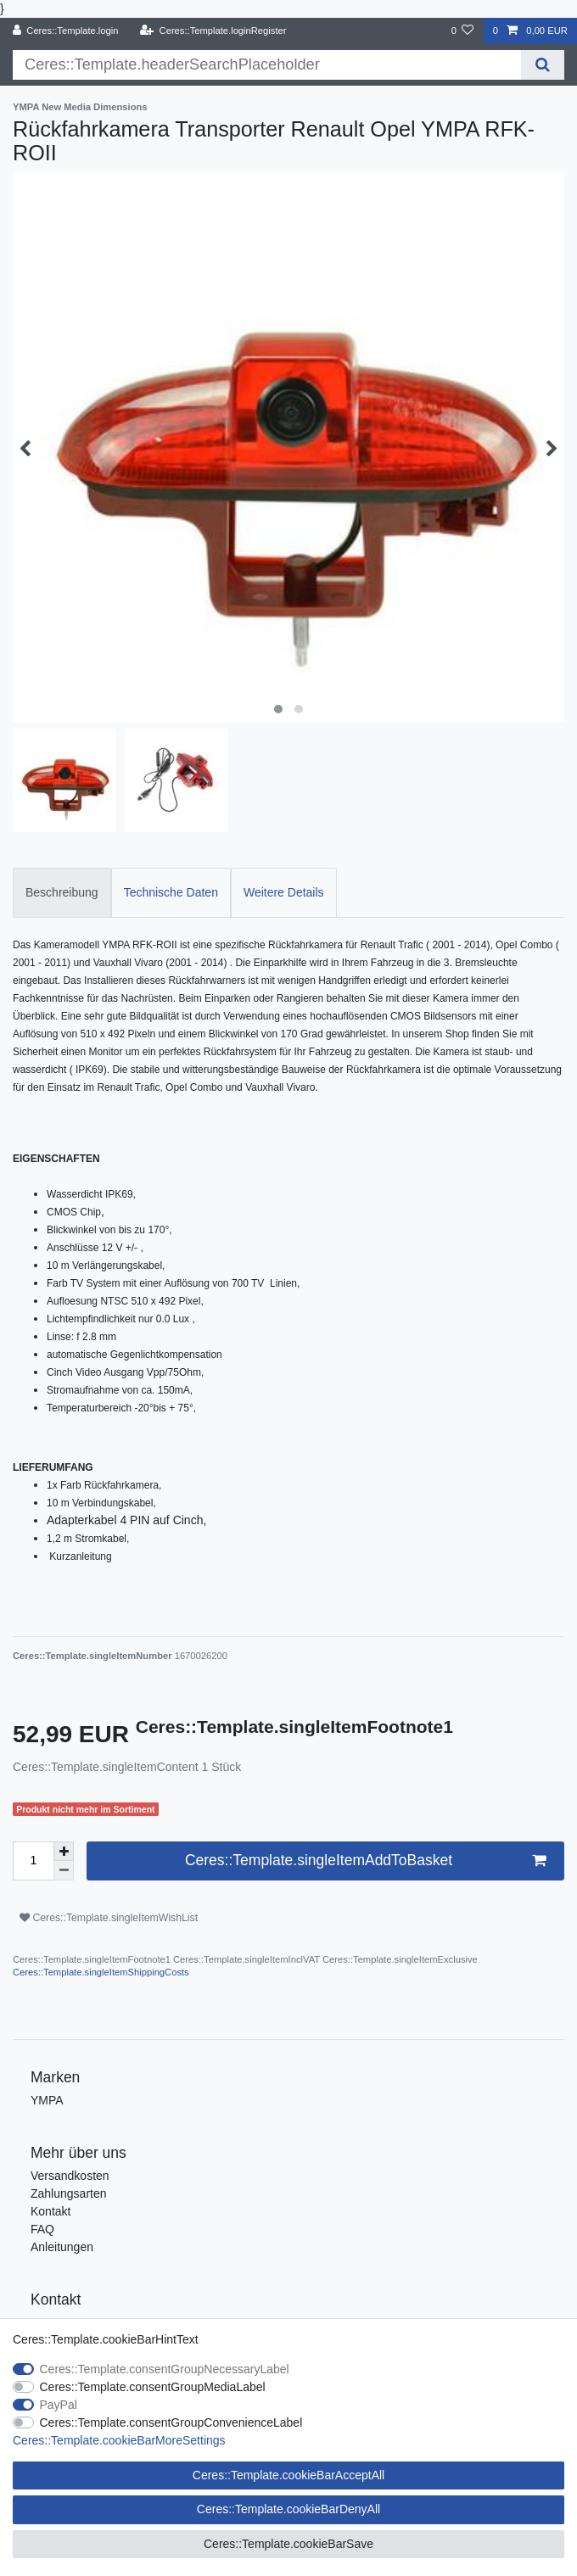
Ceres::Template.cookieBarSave (288, 2544)
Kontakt (50, 2211)
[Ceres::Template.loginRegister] (213, 31)
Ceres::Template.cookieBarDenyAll (288, 2509)
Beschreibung (61, 892)
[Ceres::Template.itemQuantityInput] (33, 1860)
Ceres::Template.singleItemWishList (109, 1918)
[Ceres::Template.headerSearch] (542, 65)
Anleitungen (62, 2247)
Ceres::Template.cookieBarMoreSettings (119, 2440)
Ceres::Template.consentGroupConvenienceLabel (171, 2422)
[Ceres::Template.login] (65, 31)
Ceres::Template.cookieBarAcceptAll (288, 2475)
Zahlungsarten (69, 2193)
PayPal (58, 2404)
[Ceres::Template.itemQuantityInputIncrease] (63, 1851)
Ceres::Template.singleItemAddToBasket (365, 1860)
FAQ (42, 2229)
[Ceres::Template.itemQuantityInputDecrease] (63, 1870)
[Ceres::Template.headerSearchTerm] (267, 65)
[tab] (62, 893)
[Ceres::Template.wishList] (462, 31)
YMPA (47, 2100)
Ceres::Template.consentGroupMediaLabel (153, 2387)
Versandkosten (70, 2175)
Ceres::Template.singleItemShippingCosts (101, 1972)
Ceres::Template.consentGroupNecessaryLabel (164, 2369)
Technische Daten (171, 892)
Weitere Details (284, 892)
